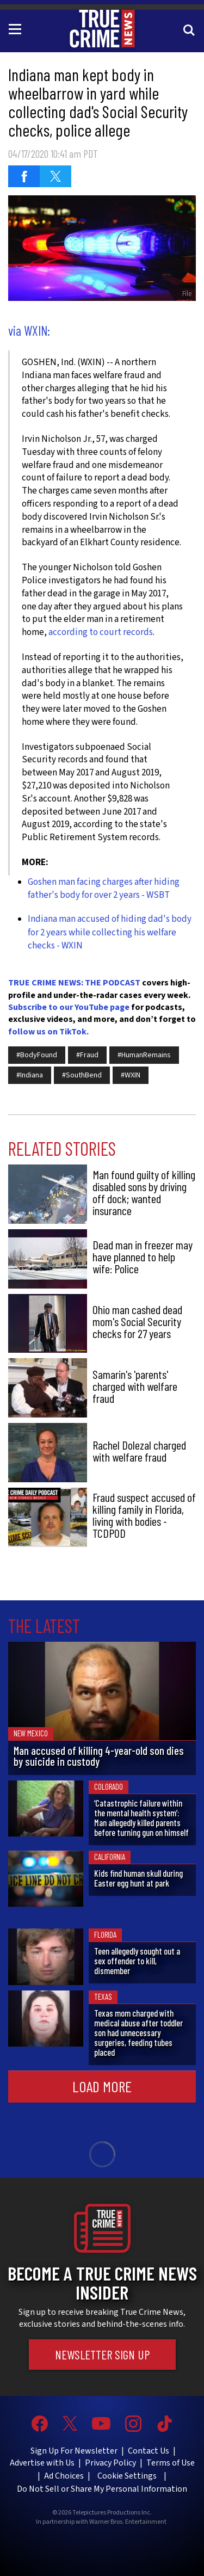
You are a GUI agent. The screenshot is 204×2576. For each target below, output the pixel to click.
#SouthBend (82, 1075)
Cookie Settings (127, 2476)
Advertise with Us (42, 2463)
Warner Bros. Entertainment (127, 2522)
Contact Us (148, 2451)
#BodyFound (36, 1055)
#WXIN (130, 1075)
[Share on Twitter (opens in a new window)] (55, 176)
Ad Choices (64, 2476)
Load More (102, 2086)
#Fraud (87, 1055)
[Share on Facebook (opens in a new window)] (24, 176)
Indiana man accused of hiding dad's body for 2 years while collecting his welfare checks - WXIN (109, 932)
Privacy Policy (110, 2463)
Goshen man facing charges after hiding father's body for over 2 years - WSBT (104, 889)
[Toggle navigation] (16, 28)
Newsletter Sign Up (102, 2354)
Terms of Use (170, 2463)
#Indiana (29, 1075)
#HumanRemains (144, 1055)
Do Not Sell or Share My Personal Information (102, 2489)
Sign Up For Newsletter (74, 2451)
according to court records (100, 632)
